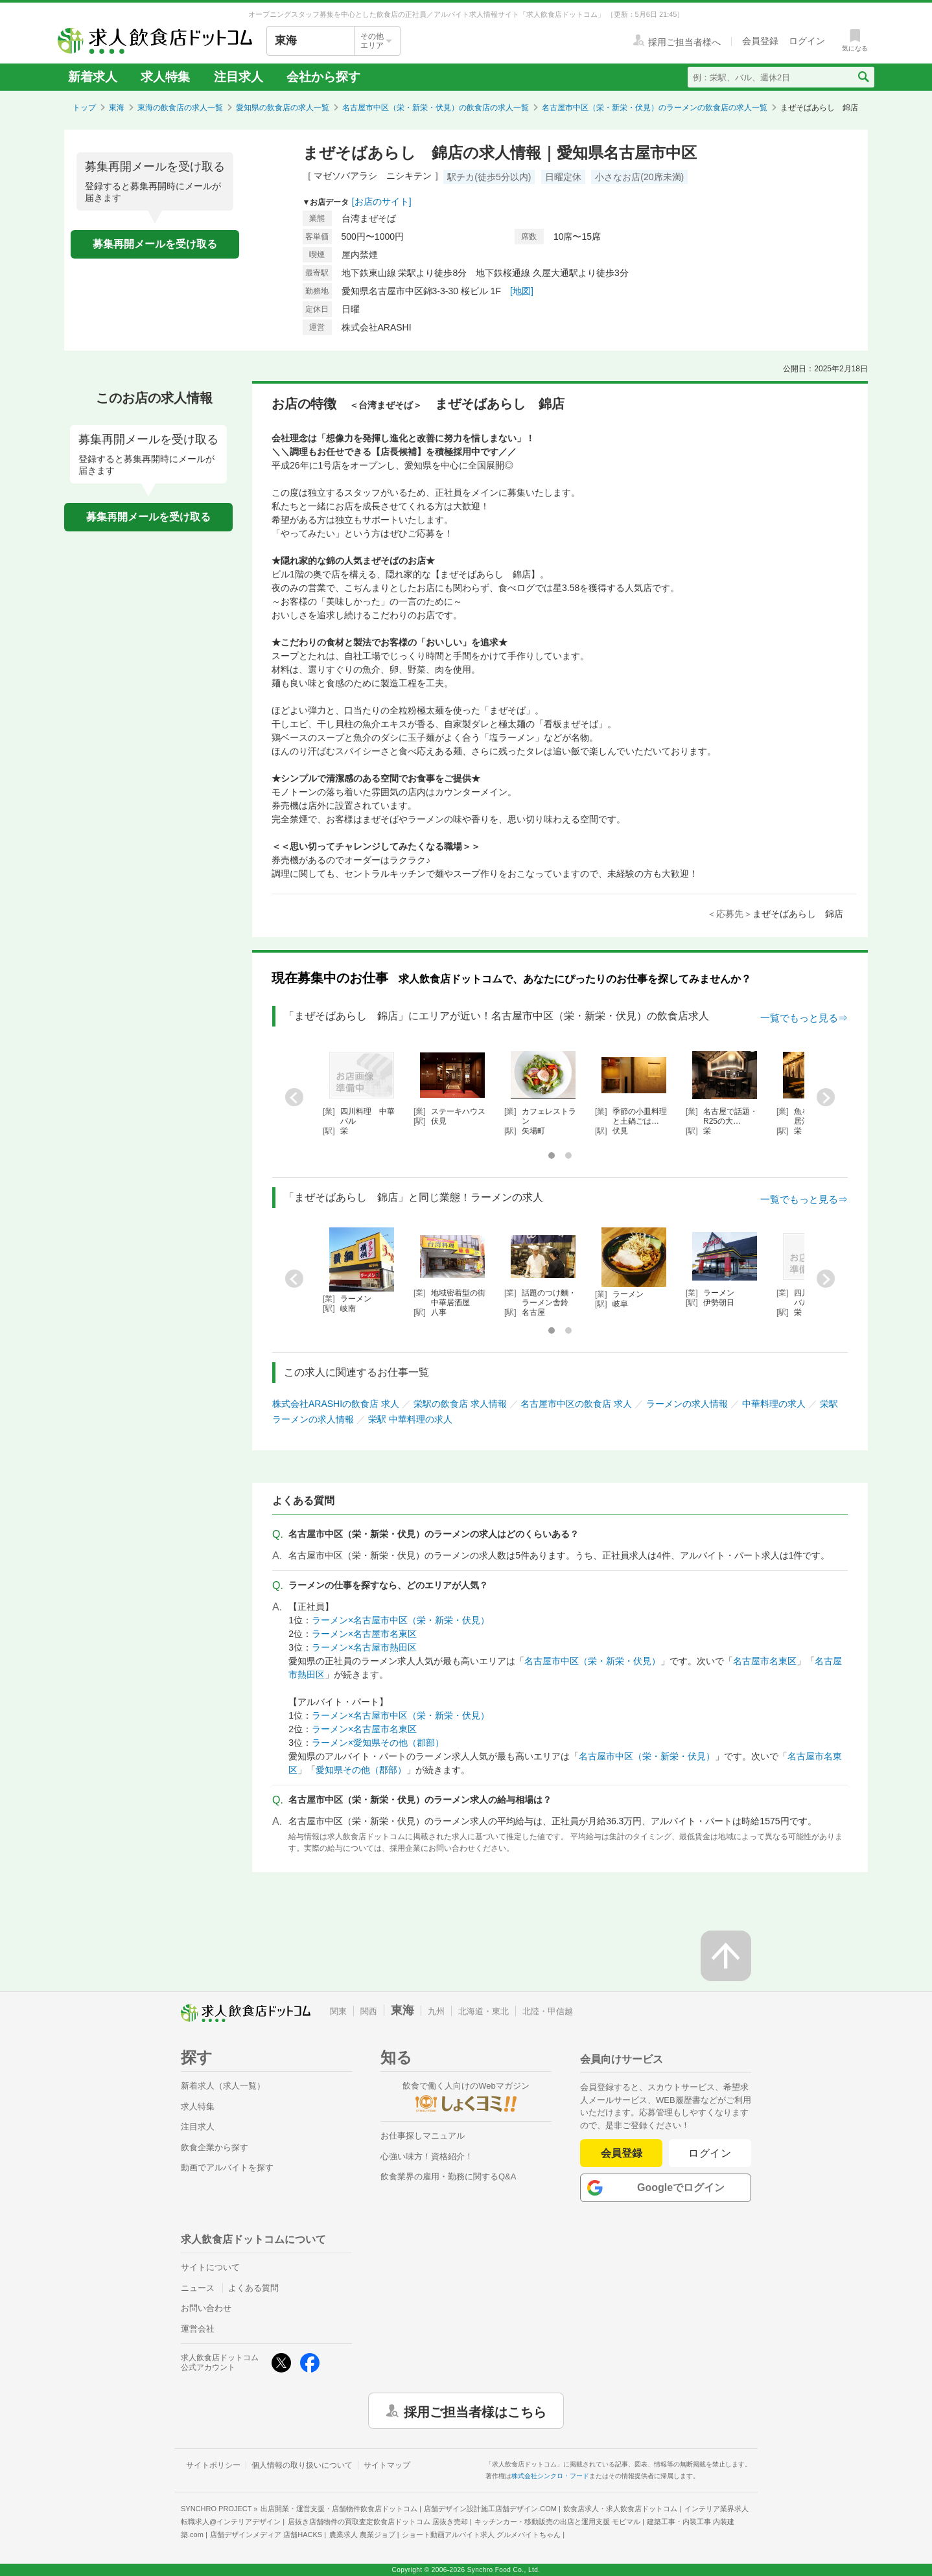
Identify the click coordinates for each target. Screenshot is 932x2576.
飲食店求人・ (620, 2508)
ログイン (710, 2153)
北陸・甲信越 (547, 2011)
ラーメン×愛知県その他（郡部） (378, 1742)
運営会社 (198, 2329)
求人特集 (165, 77)
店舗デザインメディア (266, 2534)
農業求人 (362, 2534)
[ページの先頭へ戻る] (726, 1956)
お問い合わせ (206, 2308)
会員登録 (621, 2153)
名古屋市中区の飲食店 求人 (576, 1403)
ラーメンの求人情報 (687, 1403)
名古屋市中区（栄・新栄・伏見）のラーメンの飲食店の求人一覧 (654, 107)
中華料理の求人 (774, 1403)
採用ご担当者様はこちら (475, 2410)
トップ (84, 107)
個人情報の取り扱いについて (302, 2465)
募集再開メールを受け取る (155, 243)
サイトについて (210, 2267)
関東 (338, 2011)
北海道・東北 (483, 2011)
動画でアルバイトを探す (227, 2167)
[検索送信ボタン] (863, 77)
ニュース (198, 2288)
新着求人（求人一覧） (223, 2086)
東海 (116, 107)
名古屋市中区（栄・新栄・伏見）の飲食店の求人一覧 (435, 107)
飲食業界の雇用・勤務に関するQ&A (448, 2176)
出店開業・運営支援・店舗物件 (339, 2508)
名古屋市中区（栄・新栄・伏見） (592, 1661)
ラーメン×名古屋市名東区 (364, 1634)
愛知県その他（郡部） (361, 1770)
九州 (436, 2011)
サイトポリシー (213, 2465)
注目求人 (238, 77)
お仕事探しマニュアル (422, 2136)
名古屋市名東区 (765, 1661)
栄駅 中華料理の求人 (410, 1419)
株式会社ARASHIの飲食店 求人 (335, 1403)
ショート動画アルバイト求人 (481, 2534)
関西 (368, 2011)
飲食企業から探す (214, 2147)
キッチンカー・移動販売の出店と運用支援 (557, 2521)
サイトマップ (387, 2465)
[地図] (521, 291)
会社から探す (323, 77)
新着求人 (92, 77)
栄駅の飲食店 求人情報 (460, 1403)
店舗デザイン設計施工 (490, 2508)
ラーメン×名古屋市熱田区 (364, 1647)
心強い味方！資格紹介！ (426, 2156)
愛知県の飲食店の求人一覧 (282, 107)
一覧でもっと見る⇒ (804, 1017)
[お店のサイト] (382, 201)
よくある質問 (253, 2288)
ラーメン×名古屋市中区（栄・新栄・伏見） (400, 1620)
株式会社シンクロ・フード (550, 2475)
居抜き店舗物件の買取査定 (378, 2521)
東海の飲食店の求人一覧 (180, 107)
